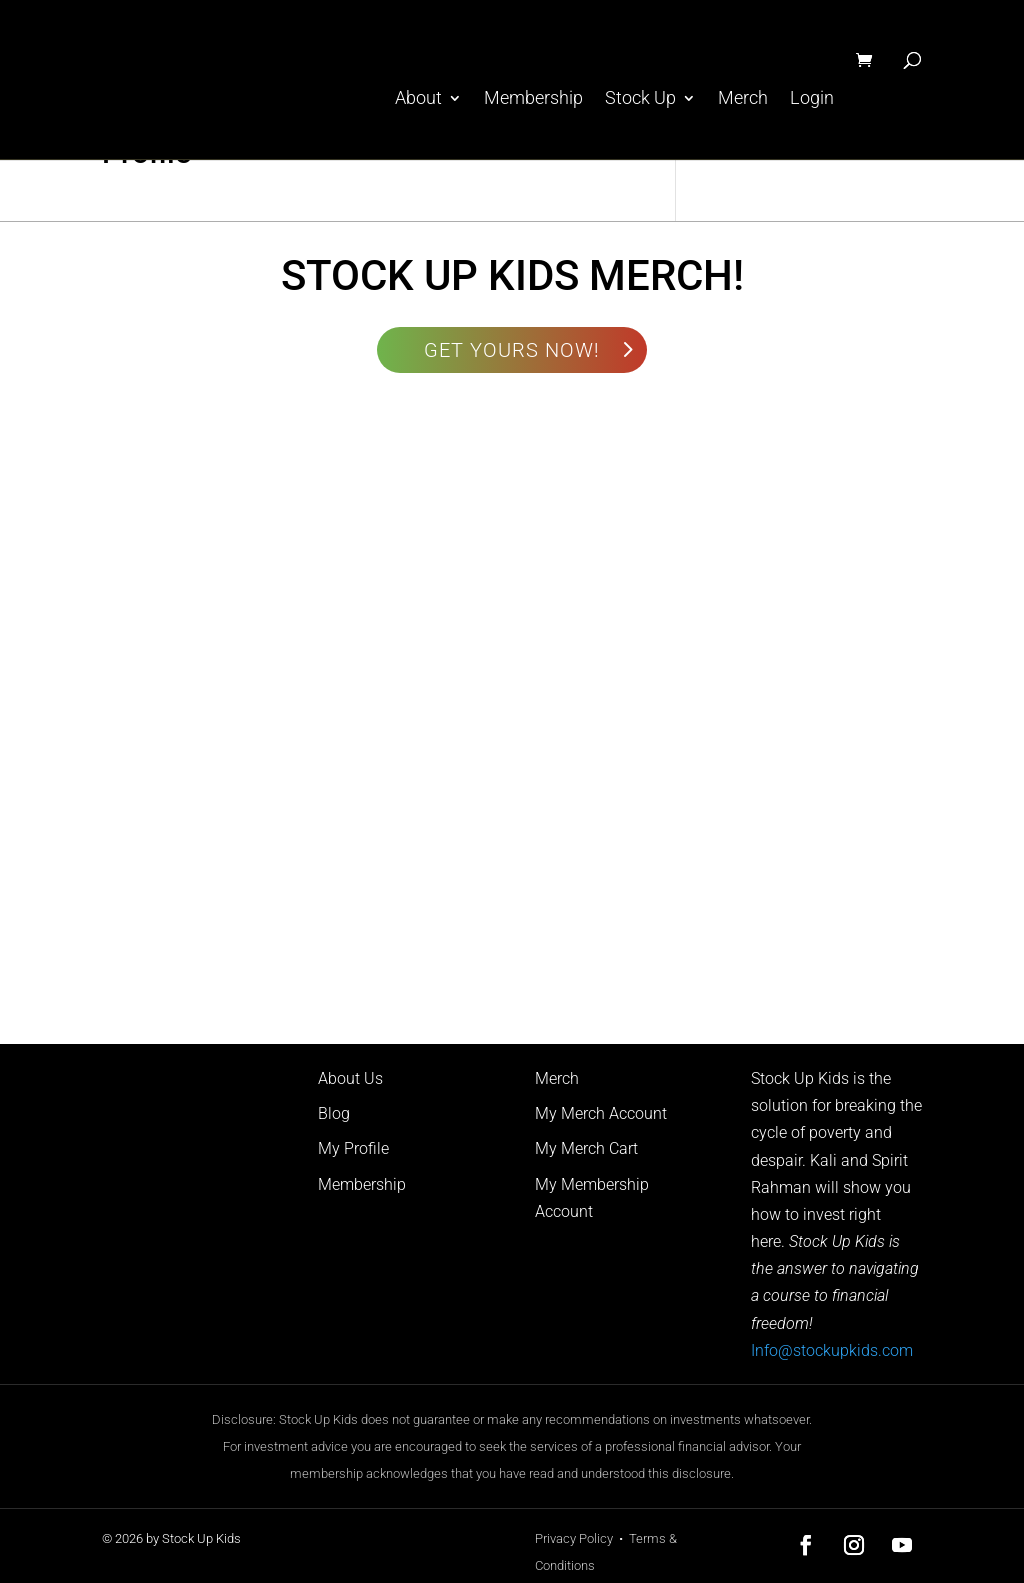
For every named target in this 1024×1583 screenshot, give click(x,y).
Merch (743, 98)
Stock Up (640, 98)
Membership (533, 98)
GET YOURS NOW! (512, 350)
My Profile (353, 1148)
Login (812, 98)
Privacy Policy (574, 1538)
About (418, 98)
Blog (334, 1113)
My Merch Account (601, 1113)
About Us (350, 1078)
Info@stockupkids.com (832, 1350)
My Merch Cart (586, 1148)
